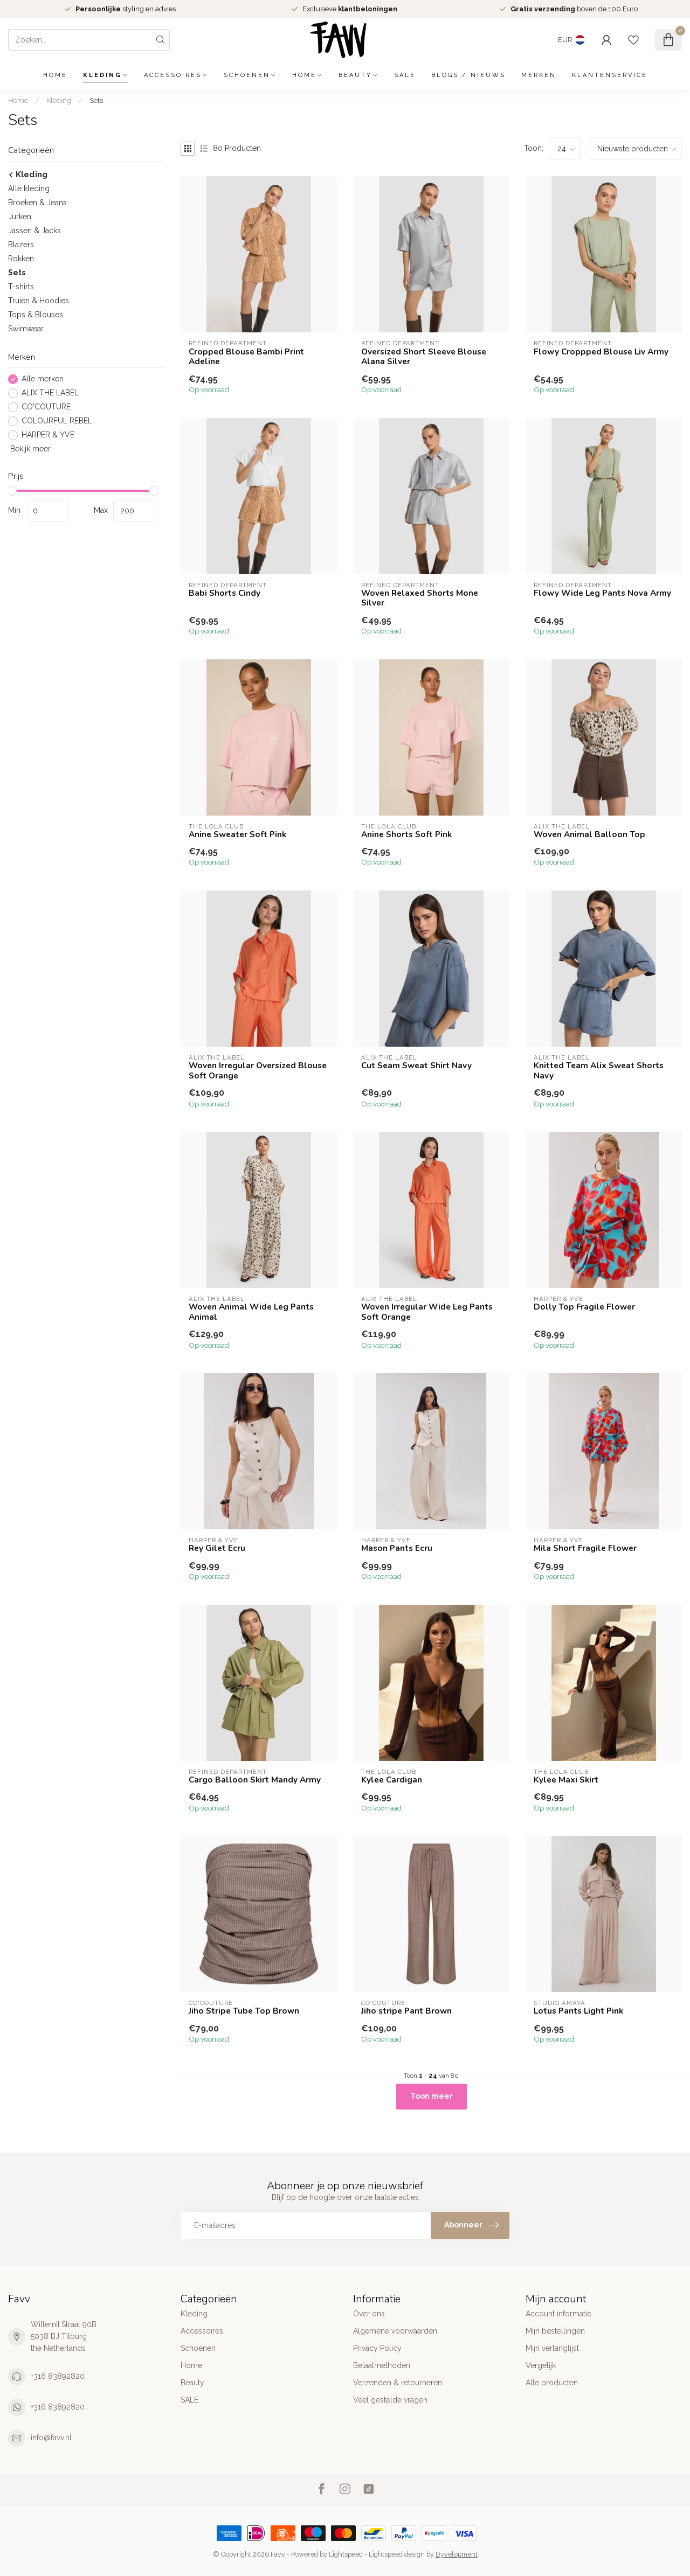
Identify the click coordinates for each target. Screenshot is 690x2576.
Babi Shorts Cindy (224, 593)
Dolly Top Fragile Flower (584, 1307)
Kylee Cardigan (391, 1780)
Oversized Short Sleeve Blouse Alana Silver (423, 357)
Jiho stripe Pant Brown (406, 2011)
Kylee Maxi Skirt (566, 1780)
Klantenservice (609, 75)
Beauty (355, 75)
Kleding (102, 75)
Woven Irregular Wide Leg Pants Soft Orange (427, 1312)
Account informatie (558, 2313)
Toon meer (431, 2096)
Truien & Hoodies (38, 300)
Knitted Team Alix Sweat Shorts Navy (599, 1071)
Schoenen (247, 75)
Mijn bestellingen (555, 2331)
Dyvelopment (457, 2554)
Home (55, 75)
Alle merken (43, 379)
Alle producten (552, 2382)
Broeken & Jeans (37, 202)
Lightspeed (346, 2554)
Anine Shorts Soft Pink (406, 834)
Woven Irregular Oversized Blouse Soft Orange (258, 1071)
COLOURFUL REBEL (57, 421)
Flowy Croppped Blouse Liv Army (601, 352)
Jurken (19, 216)
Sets (96, 100)
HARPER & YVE (48, 435)
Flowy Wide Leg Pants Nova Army (602, 593)
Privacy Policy (377, 2348)
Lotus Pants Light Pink (578, 2011)
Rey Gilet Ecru (217, 1548)
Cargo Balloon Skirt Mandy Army (255, 1780)
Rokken (21, 258)
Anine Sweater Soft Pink (237, 834)
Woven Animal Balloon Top (589, 834)
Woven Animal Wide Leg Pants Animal (251, 1312)
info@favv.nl (51, 2437)
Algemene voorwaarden (395, 2331)
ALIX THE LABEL (50, 393)
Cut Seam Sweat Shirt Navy (416, 1065)
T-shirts (21, 286)
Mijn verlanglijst (552, 2348)
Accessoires (173, 75)
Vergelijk (541, 2365)
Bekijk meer (29, 448)
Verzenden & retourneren (397, 2382)
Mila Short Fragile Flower (585, 1548)
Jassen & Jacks (34, 230)
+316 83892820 (58, 2376)
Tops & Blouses (35, 314)
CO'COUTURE (46, 407)
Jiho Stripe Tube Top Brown (244, 2011)
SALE (405, 75)
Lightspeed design (397, 2554)
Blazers (21, 244)
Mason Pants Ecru (396, 1548)
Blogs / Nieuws (468, 75)
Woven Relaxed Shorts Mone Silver (419, 598)
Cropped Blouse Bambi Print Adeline (246, 357)
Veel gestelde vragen (390, 2400)
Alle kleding (29, 188)
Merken (538, 75)
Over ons (369, 2313)
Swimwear (26, 328)
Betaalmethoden (381, 2365)
